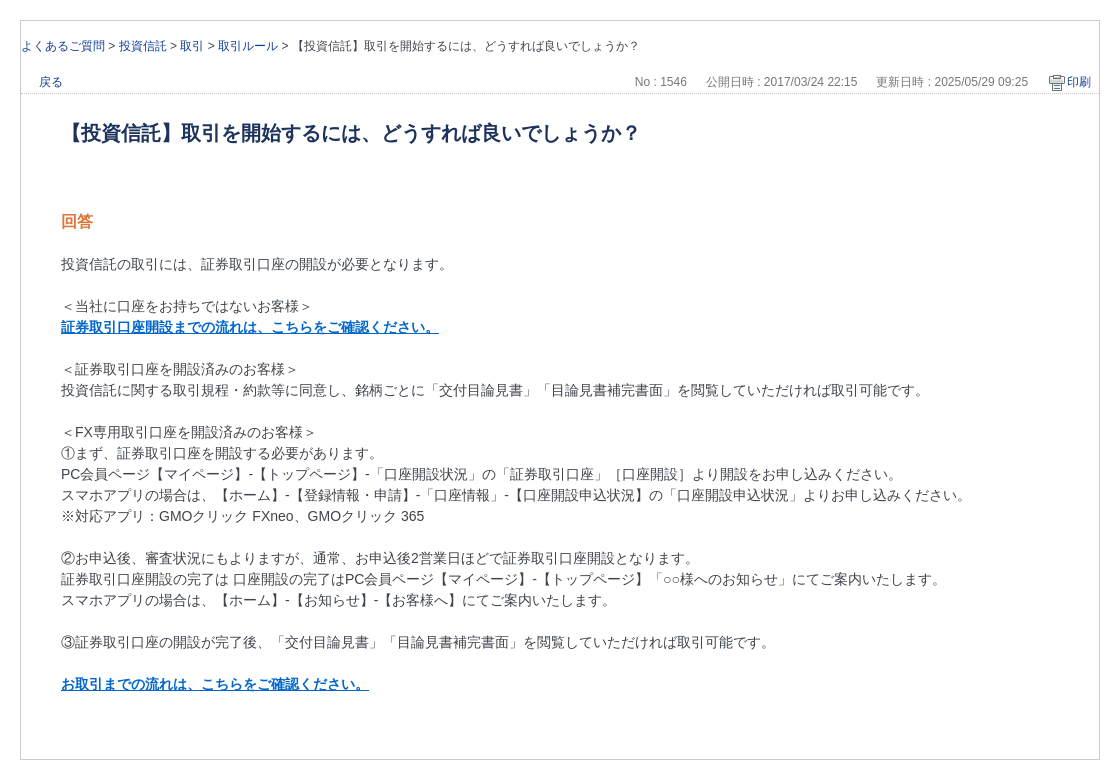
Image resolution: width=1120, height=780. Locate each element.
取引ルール (248, 46)
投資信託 (143, 46)
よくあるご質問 (63, 46)
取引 (192, 46)
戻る (51, 82)
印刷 (1079, 82)
